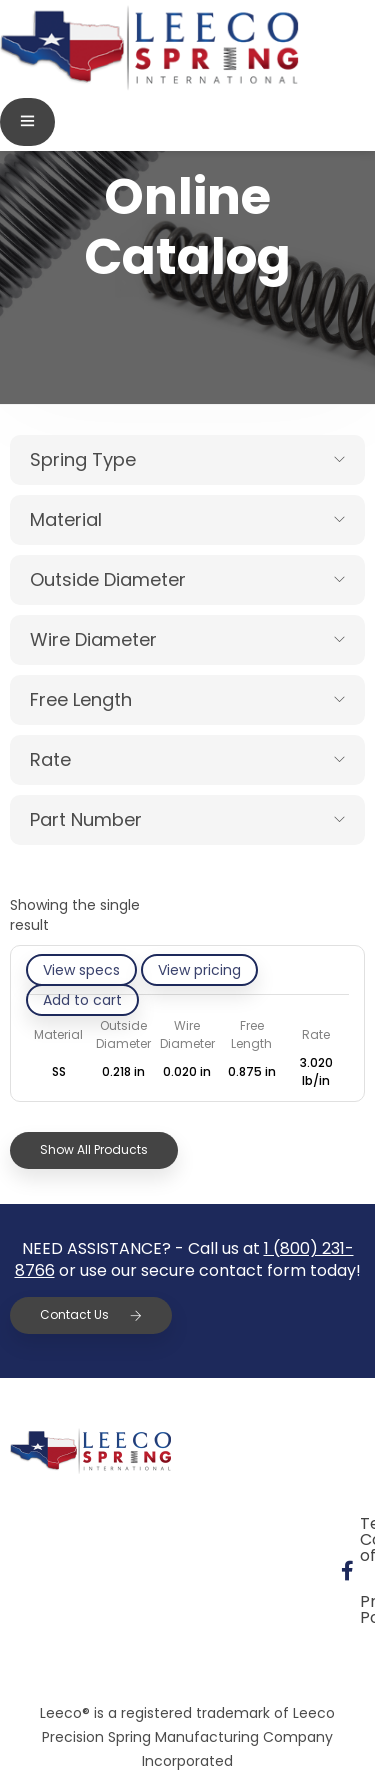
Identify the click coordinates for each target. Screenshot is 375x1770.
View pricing (199, 970)
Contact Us (91, 1314)
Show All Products (94, 1149)
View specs (81, 970)
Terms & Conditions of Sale (140, 1523)
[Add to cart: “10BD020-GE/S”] (82, 1000)
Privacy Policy (89, 1569)
